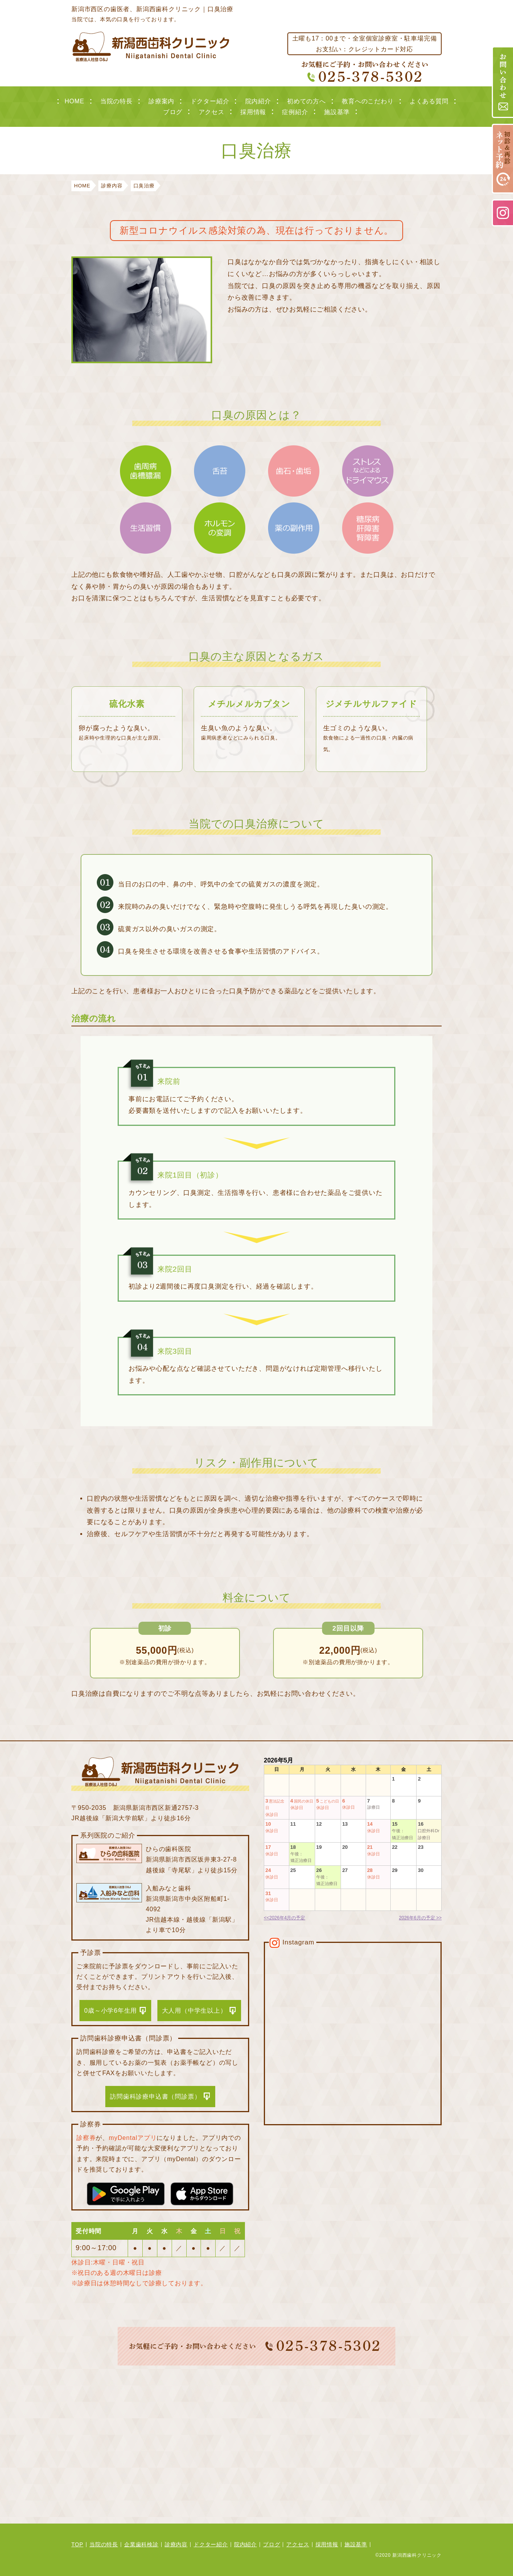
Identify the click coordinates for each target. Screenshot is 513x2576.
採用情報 (253, 112)
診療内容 (176, 2544)
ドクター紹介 (210, 101)
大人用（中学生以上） (194, 2010)
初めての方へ (306, 101)
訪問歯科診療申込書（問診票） (155, 2096)
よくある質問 (429, 101)
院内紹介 (258, 101)
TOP (77, 2544)
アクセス (211, 112)
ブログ (172, 112)
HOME (74, 101)
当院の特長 (116, 101)
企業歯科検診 (141, 2544)
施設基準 (337, 112)
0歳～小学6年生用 (110, 2010)
